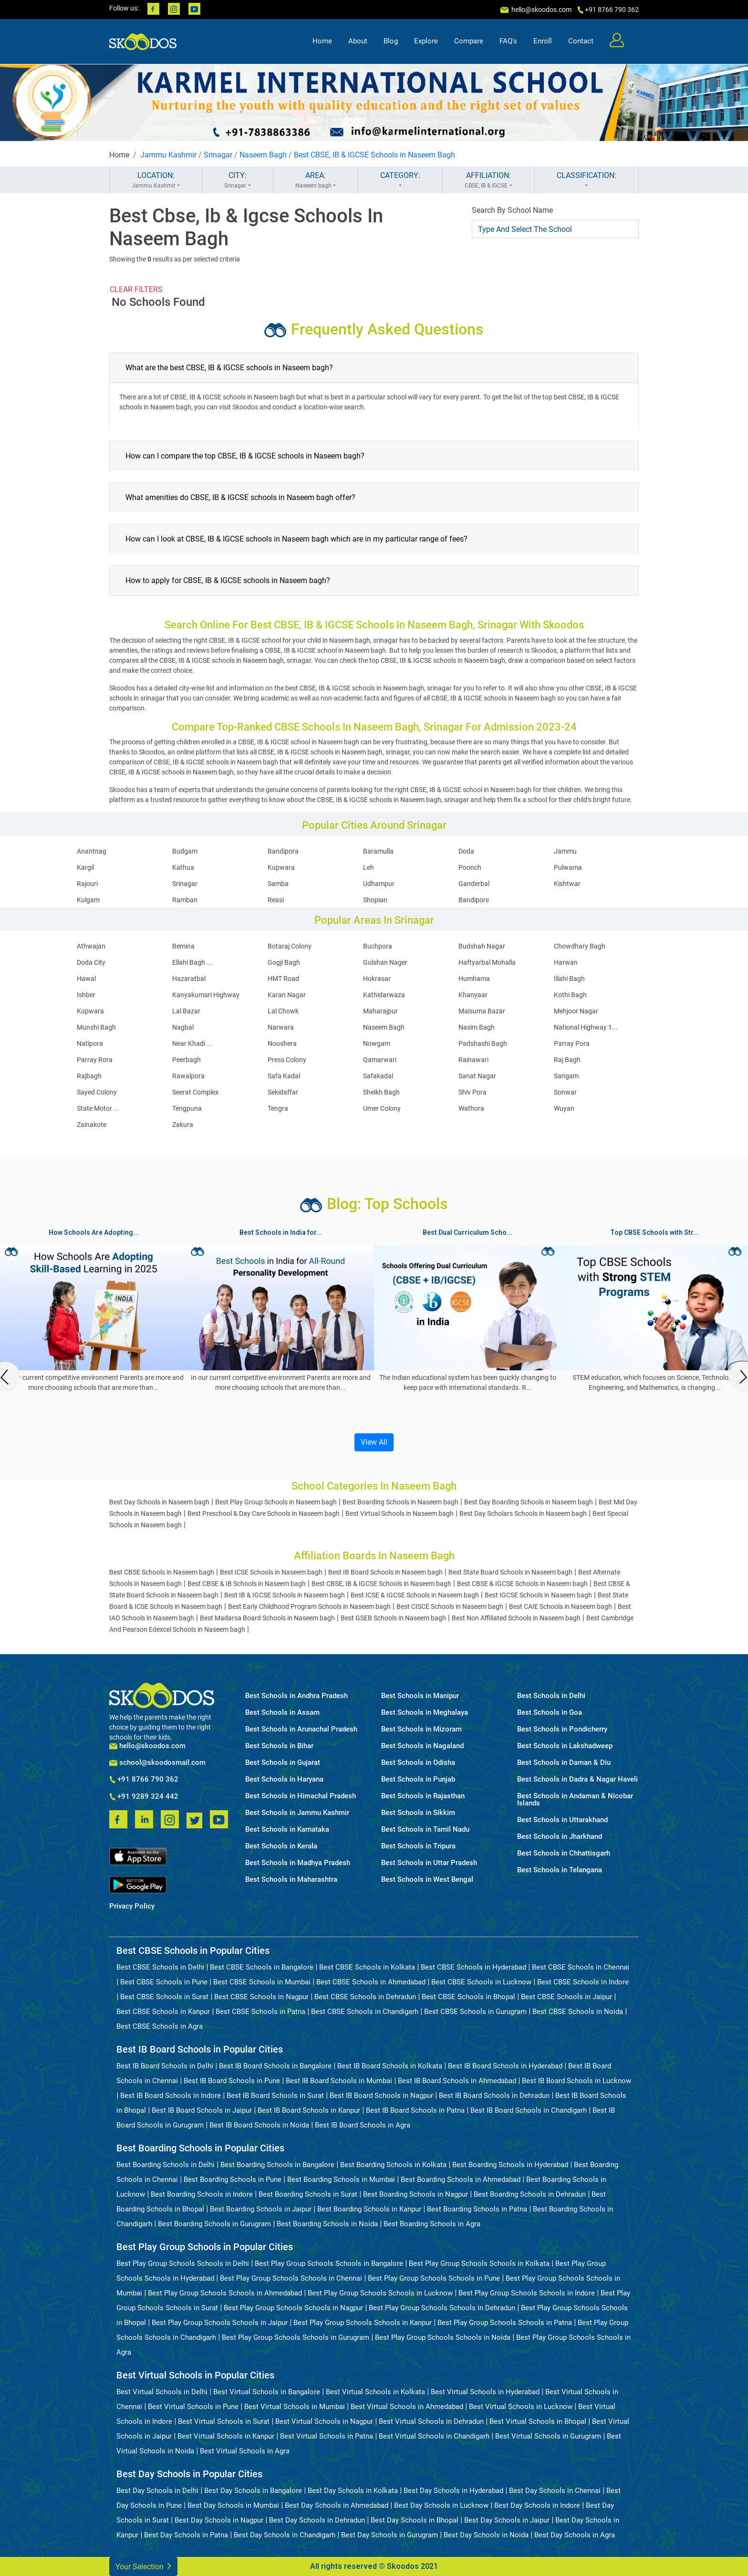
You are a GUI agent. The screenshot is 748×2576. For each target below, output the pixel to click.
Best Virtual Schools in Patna (326, 2436)
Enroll (542, 41)
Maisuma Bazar (481, 1011)
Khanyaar (473, 995)
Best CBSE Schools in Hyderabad (473, 1967)
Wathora (471, 1108)
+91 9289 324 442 (143, 1797)
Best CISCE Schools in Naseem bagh (449, 1606)
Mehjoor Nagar (576, 1011)
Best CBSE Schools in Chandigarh (364, 2011)
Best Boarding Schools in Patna (477, 2209)
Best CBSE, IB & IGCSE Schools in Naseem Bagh (374, 154)
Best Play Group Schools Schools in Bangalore (329, 2263)
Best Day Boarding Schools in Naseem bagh (528, 1502)
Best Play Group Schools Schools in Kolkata (479, 2263)
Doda (466, 851)
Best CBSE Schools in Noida (577, 2011)
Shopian (375, 900)
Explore (426, 41)
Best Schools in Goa (549, 1712)
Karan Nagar (287, 995)
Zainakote (91, 1124)
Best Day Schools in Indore (537, 2505)
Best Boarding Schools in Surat (308, 2194)
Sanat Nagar (477, 1076)
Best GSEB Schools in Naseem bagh (393, 1618)
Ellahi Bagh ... (192, 962)
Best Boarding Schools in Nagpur (415, 2194)
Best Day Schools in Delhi (157, 2490)
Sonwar (565, 1092)
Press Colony (287, 1060)
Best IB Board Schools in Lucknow (576, 2080)
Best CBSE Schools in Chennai (580, 1967)
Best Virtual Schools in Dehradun (431, 2421)
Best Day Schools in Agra (574, 2535)
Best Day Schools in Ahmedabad (336, 2505)
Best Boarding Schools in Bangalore (277, 2164)
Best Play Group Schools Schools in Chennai (291, 2278)
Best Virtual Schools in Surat (224, 2421)
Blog (391, 41)
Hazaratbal (189, 978)
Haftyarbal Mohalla (487, 962)
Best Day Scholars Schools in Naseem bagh (523, 1513)
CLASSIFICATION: (586, 180)
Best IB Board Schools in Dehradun (494, 2095)
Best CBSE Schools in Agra (159, 2026)
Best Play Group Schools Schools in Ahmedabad (225, 2293)
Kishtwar (567, 883)
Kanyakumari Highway (205, 995)
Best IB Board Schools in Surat (275, 2095)
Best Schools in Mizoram (421, 1729)
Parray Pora (572, 1043)
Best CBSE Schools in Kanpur (163, 2011)
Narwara (281, 1027)
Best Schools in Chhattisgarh (563, 1853)
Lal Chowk (283, 1011)
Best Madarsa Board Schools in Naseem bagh (267, 1618)
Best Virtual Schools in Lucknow (520, 2406)
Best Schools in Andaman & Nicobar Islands (575, 1800)
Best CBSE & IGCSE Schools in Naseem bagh (522, 1583)
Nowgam (376, 1043)
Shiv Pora (472, 1092)
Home (322, 41)
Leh (368, 867)
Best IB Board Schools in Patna (415, 2110)
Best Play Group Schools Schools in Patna (504, 2322)
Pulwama (568, 867)
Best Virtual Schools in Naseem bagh (399, 1513)
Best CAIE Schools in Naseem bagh (560, 1606)
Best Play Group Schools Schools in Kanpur (362, 2322)
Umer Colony (382, 1108)
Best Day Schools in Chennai (555, 2490)
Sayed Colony (97, 1092)
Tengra (278, 1108)
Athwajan (91, 946)
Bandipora (283, 851)
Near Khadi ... (192, 1043)
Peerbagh (186, 1060)
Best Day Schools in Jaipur (507, 2520)
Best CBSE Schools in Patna (260, 2011)
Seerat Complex (195, 1092)
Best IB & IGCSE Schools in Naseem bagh (284, 1595)
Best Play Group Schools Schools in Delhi (182, 2263)
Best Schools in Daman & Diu (564, 1762)
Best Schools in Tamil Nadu (425, 1829)
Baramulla (378, 851)
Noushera (282, 1043)
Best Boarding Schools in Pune (232, 2179)
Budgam (184, 851)
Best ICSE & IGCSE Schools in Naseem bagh (415, 1595)
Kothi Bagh (570, 995)
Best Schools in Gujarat (282, 1762)
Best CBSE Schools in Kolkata (367, 1967)
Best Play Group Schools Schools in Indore (526, 2293)
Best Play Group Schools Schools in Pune (434, 2278)
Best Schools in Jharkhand (559, 1836)
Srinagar (218, 154)
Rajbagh (89, 1076)
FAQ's (508, 41)
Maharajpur (380, 1011)
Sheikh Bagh (381, 1092)
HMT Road (283, 978)
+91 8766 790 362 (143, 1779)
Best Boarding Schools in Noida (327, 2224)
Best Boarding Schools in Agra (432, 2224)
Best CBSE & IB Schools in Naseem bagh (246, 1583)
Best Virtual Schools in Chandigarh (434, 2436)
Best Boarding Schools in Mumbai (341, 2179)
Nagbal (183, 1027)
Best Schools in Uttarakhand (562, 1820)
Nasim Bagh (476, 1027)
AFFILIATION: (488, 180)
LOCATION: (156, 180)
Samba (278, 883)
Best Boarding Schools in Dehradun (530, 2194)
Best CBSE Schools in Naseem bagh (161, 1572)
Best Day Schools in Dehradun (317, 2520)
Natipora (90, 1043)
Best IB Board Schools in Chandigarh (528, 2110)
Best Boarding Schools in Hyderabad (510, 2164)
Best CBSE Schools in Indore (583, 1982)
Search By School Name (512, 210)
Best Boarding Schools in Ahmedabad (460, 2179)
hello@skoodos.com (540, 9)
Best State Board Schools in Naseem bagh (510, 1572)
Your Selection (143, 2565)
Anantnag (91, 851)
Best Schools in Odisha (418, 1762)
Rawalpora (188, 1076)
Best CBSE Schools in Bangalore (261, 1967)
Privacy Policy (132, 1906)
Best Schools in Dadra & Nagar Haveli (577, 1779)
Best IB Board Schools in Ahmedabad (457, 2080)
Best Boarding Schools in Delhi (165, 2164)
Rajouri (87, 883)
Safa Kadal (284, 1076)
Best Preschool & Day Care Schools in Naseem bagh (263, 1513)
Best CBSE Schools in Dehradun (365, 1996)
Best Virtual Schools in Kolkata (375, 2392)
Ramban (184, 900)
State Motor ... (98, 1108)
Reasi (276, 900)
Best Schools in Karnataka (287, 1829)
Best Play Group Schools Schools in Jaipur (220, 2322)
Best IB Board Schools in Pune (232, 2080)
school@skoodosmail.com (157, 1762)
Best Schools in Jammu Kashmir (297, 1812)
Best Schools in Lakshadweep (565, 1746)
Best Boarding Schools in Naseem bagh (400, 1502)
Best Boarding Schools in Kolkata (393, 2164)
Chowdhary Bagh (579, 946)
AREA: (315, 180)
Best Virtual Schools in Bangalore (266, 2392)
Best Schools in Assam (282, 1712)
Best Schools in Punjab (418, 1779)
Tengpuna (187, 1108)
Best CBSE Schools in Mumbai (262, 1982)
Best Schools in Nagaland (422, 1746)
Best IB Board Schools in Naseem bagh (385, 1572)
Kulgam (88, 900)
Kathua (183, 867)
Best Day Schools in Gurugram (389, 2535)
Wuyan (564, 1108)
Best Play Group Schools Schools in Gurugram (295, 2337)
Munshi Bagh (96, 1027)
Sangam (566, 1076)
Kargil (85, 867)
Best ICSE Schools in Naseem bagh (271, 1572)
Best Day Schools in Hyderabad (453, 2490)
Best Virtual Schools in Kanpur (225, 2436)
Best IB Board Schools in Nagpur (381, 2095)
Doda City (91, 962)
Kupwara (281, 867)
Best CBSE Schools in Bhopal (468, 1996)
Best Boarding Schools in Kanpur (369, 2209)
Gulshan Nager (385, 962)
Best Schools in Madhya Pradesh (297, 1863)
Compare (468, 41)
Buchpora (377, 946)
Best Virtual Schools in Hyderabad (485, 2392)
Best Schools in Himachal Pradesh (300, 1796)
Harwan (566, 962)
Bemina (183, 946)
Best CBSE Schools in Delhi (160, 1967)
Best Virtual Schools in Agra (245, 2451)
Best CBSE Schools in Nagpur (261, 1996)
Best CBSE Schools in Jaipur (566, 1996)
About (357, 41)
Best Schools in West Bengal (427, 1879)
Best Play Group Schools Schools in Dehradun (442, 2308)
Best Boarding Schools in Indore (202, 2194)
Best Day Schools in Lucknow (441, 2505)
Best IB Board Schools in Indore (170, 2095)
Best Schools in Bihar (279, 1746)
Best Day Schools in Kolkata (353, 2490)
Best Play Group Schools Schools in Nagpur (293, 2308)
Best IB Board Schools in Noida (259, 2125)
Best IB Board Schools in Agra (362, 2125)
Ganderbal (473, 883)
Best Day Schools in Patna (186, 2535)
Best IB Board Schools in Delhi (164, 2066)
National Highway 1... (586, 1027)
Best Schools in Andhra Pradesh (296, 1696)
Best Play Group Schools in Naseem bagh (276, 1502)
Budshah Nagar (481, 946)
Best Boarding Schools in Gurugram (214, 2224)
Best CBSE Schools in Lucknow (481, 1982)
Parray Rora (95, 1060)
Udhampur (379, 883)
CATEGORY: (400, 180)
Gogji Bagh (284, 962)
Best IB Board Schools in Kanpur (309, 2110)
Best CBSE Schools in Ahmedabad (371, 1982)
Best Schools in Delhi (551, 1696)
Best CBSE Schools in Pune (164, 1982)
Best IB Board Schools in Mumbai (339, 2080)
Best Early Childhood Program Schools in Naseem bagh (309, 1606)
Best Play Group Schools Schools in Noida (442, 2337)
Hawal (86, 978)
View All (374, 1442)
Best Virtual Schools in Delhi (162, 2392)
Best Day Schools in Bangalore (253, 2490)
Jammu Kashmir (168, 154)
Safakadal (378, 1076)
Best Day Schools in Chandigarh (284, 2535)
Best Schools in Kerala (281, 1846)
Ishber (86, 995)
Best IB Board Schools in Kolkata (389, 2066)
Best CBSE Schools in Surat (164, 1996)
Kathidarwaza (384, 995)
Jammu (565, 851)
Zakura (182, 1124)
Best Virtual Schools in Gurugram (548, 2436)
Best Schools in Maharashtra (291, 1879)
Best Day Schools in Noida (486, 2535)
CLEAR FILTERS (136, 289)
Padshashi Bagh (482, 1043)
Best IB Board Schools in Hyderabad (505, 2066)
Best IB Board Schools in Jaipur (202, 2110)
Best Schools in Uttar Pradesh (429, 1863)
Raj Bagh (567, 1060)
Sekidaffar (283, 1092)
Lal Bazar (186, 1011)
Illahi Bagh (569, 978)
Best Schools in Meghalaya (424, 1712)
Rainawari (473, 1060)
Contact (580, 41)
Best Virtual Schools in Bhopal (537, 2421)
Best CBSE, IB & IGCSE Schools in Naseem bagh (381, 1583)
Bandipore (473, 900)
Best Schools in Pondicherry (562, 1729)
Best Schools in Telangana (559, 1870)
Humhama (474, 978)
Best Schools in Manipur (420, 1696)
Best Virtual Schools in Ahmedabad (407, 2406)
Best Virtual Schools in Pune (193, 2406)
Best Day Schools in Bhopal (414, 2520)
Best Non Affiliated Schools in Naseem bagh (516, 1618)
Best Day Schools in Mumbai (233, 2505)
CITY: (237, 180)
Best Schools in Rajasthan (423, 1796)
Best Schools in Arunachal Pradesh (301, 1729)
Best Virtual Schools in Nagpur (324, 2421)
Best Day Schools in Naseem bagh (159, 1502)
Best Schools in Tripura (418, 1846)
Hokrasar (377, 978)
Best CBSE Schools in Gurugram (475, 2011)
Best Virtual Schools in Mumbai (294, 2406)
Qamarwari (379, 1060)
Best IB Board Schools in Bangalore (275, 2066)
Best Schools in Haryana (284, 1779)
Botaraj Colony (290, 946)
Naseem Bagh (263, 154)
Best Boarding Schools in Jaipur (261, 2209)
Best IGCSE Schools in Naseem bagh (538, 1595)
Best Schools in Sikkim (418, 1812)
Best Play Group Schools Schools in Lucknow (380, 2293)
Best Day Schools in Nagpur (219, 2520)
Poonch (469, 867)
